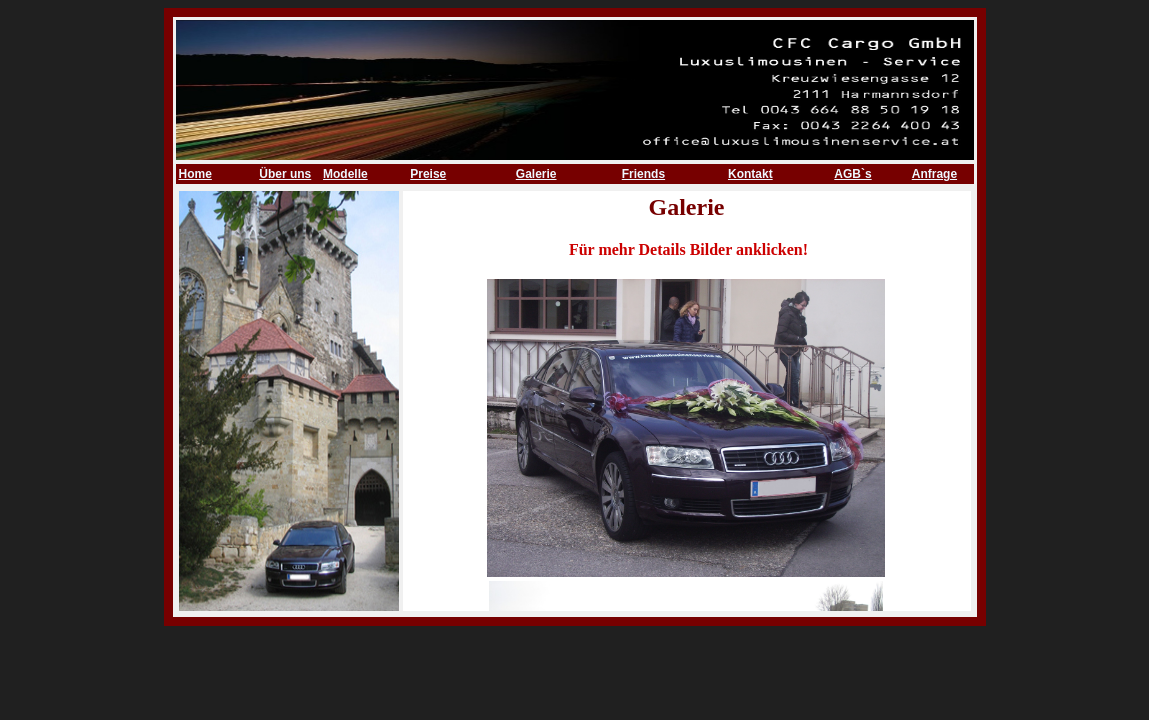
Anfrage (934, 174)
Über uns (285, 174)
